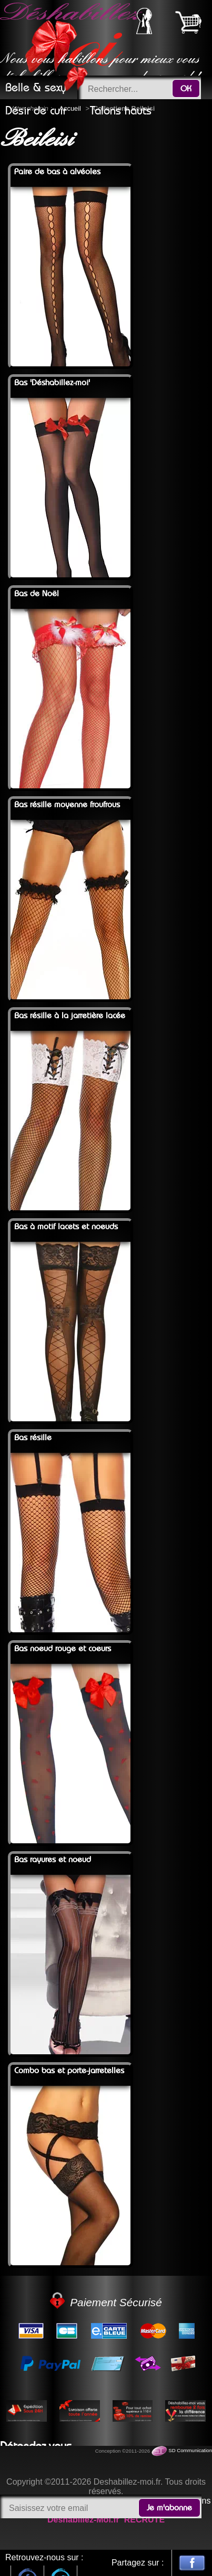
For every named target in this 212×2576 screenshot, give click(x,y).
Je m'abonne (169, 2507)
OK (185, 88)
